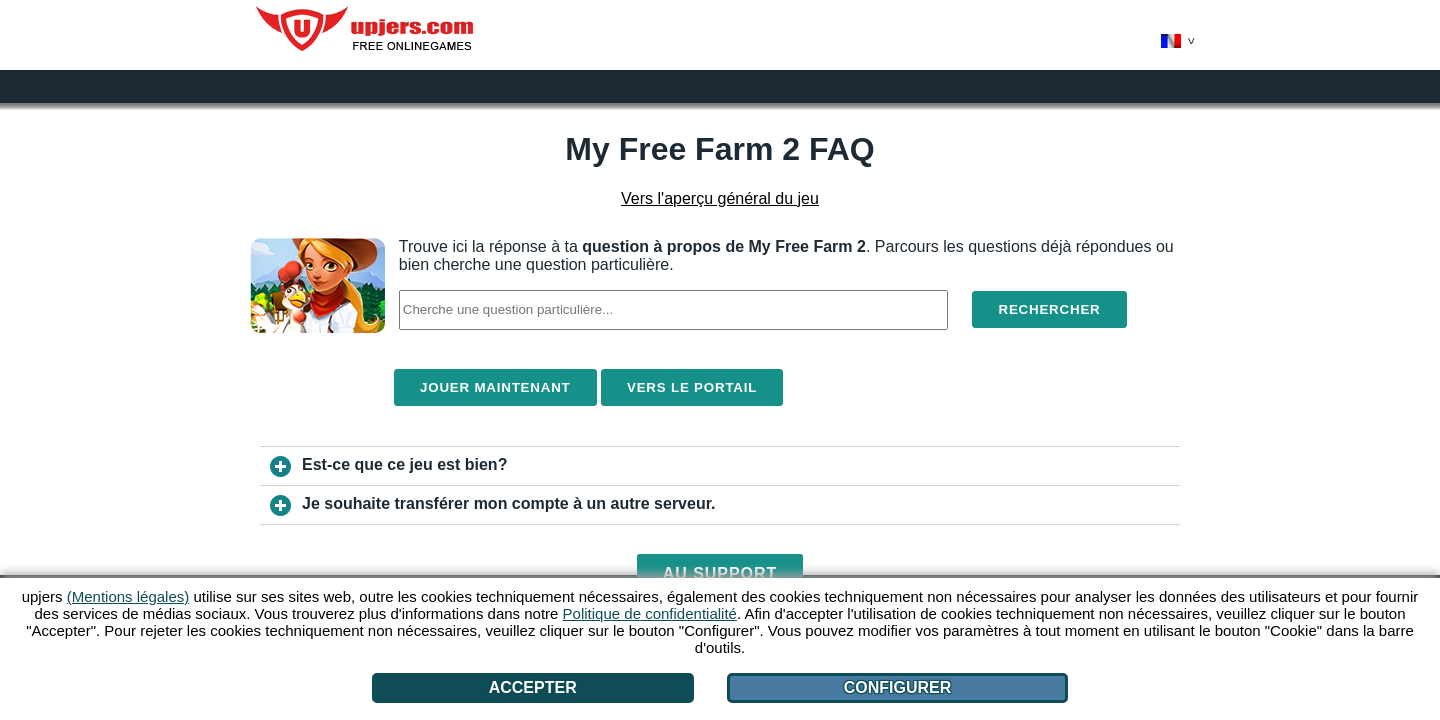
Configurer (898, 687)
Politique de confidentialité (650, 613)
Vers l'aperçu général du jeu (720, 198)
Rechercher (1049, 309)
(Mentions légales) (128, 596)
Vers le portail (692, 387)
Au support (720, 573)
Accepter (533, 687)
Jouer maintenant (495, 387)
